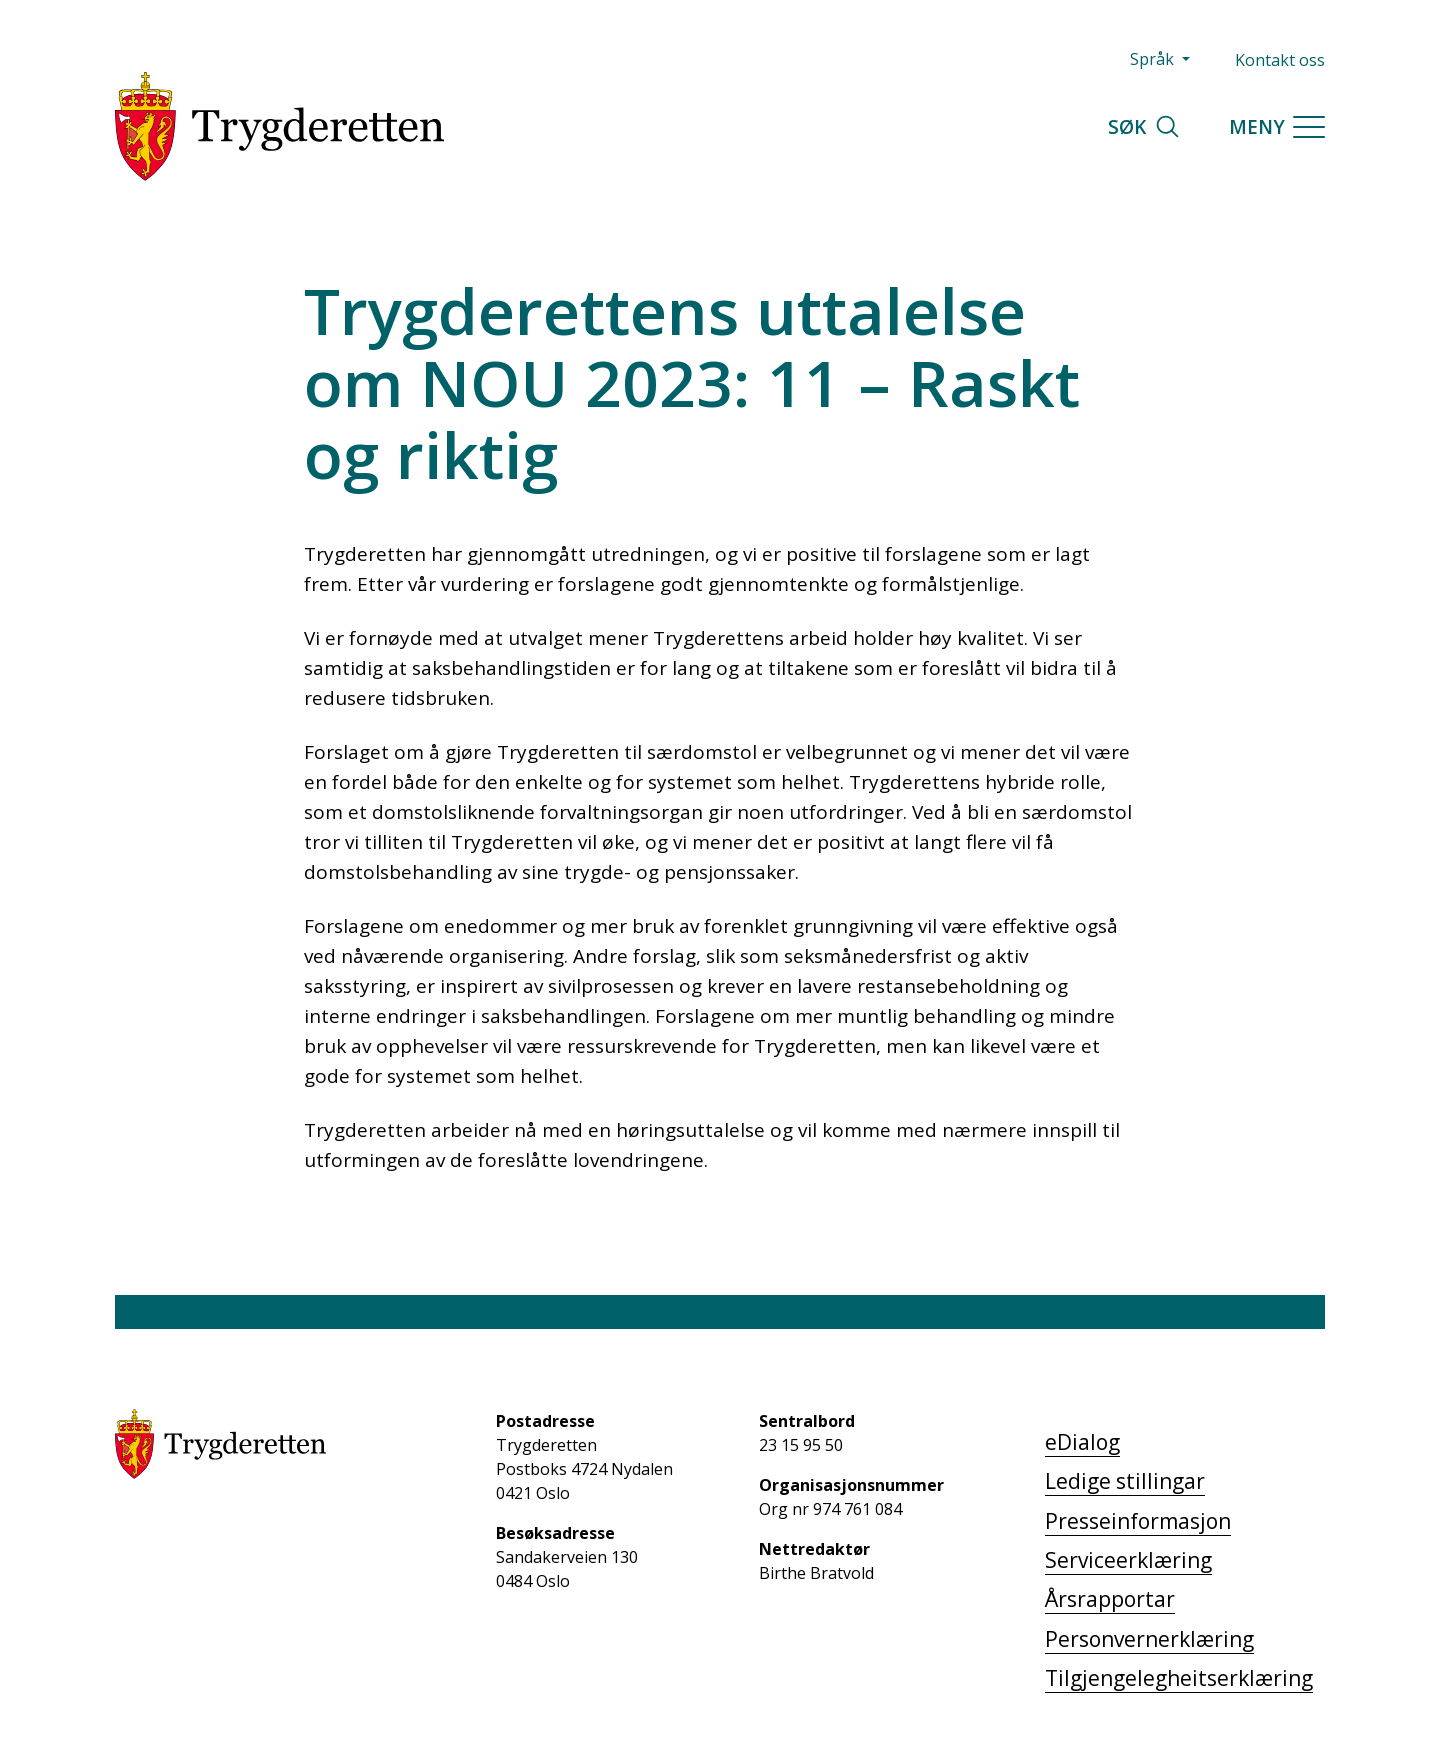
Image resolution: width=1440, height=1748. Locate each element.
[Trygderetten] (279, 126)
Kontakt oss (1280, 60)
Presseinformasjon (1138, 1521)
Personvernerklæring (1149, 1639)
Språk (1154, 59)
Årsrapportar (1110, 1599)
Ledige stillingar (1125, 1481)
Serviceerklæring (1128, 1560)
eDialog (1082, 1442)
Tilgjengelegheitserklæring (1179, 1678)
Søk (1144, 126)
